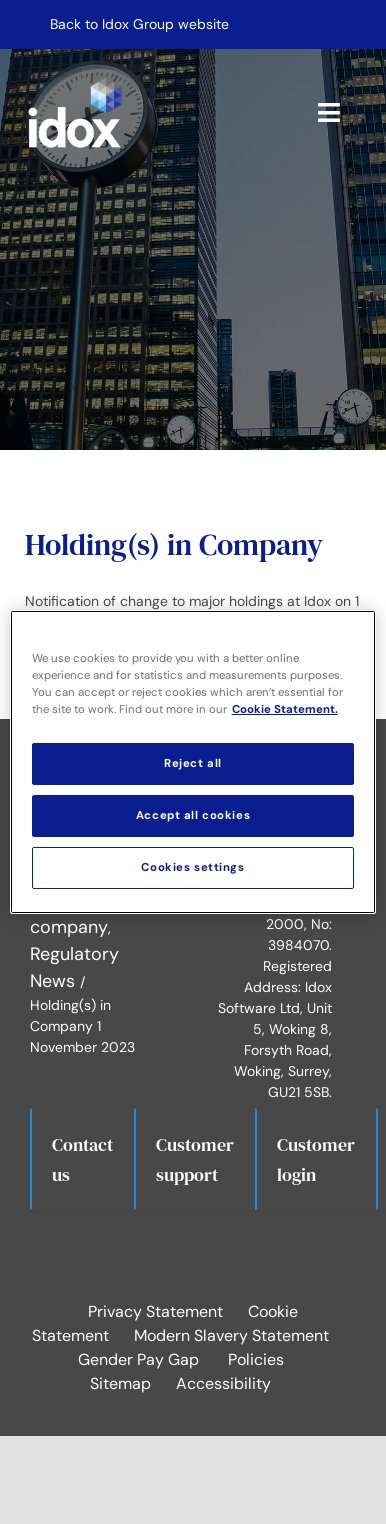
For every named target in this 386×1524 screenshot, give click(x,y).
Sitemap (120, 1383)
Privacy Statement (155, 1311)
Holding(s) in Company (174, 544)
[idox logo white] (75, 81)
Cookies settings (192, 867)
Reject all (193, 763)
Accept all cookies (193, 815)
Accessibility (223, 1383)
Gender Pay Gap (138, 1359)
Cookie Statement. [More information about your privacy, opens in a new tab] (285, 709)
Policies (256, 1359)
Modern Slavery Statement (231, 1335)
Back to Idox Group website (139, 24)
